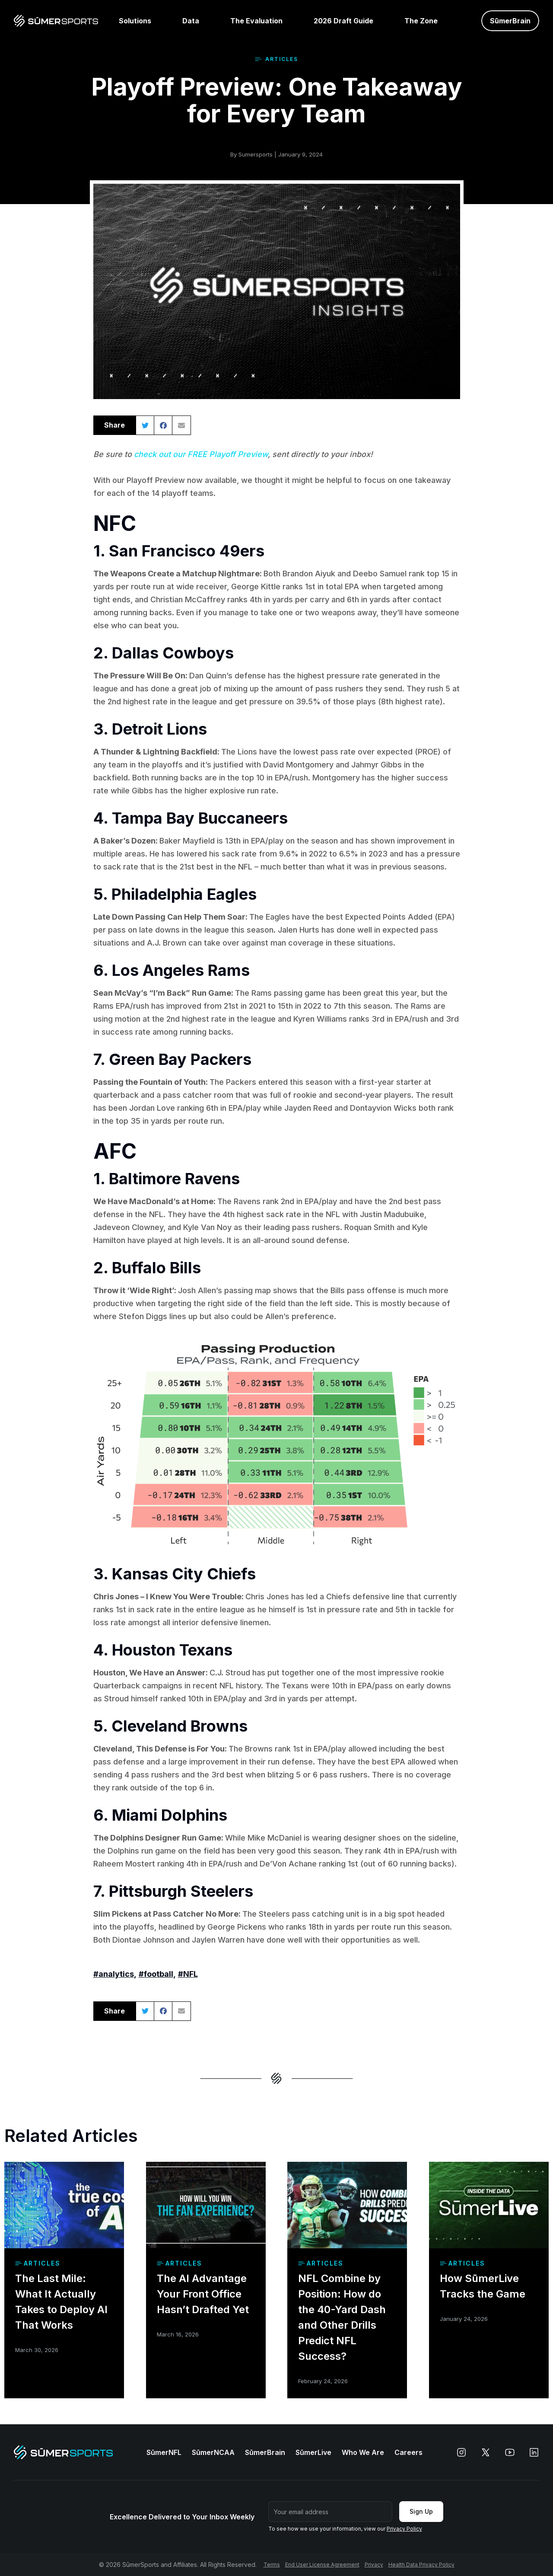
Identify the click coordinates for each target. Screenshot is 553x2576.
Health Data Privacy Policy (421, 2564)
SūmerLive (313, 2452)
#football (156, 1973)
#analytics (113, 1973)
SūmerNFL (163, 2452)
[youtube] (510, 2452)
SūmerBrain (265, 2452)
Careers (408, 2452)
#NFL (188, 1973)
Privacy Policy (404, 2528)
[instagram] (461, 2452)
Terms (272, 2564)
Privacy (374, 2564)
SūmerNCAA (213, 2452)
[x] (485, 2452)
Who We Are (363, 2452)
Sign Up (421, 2511)
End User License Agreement (322, 2564)
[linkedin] (534, 2452)
